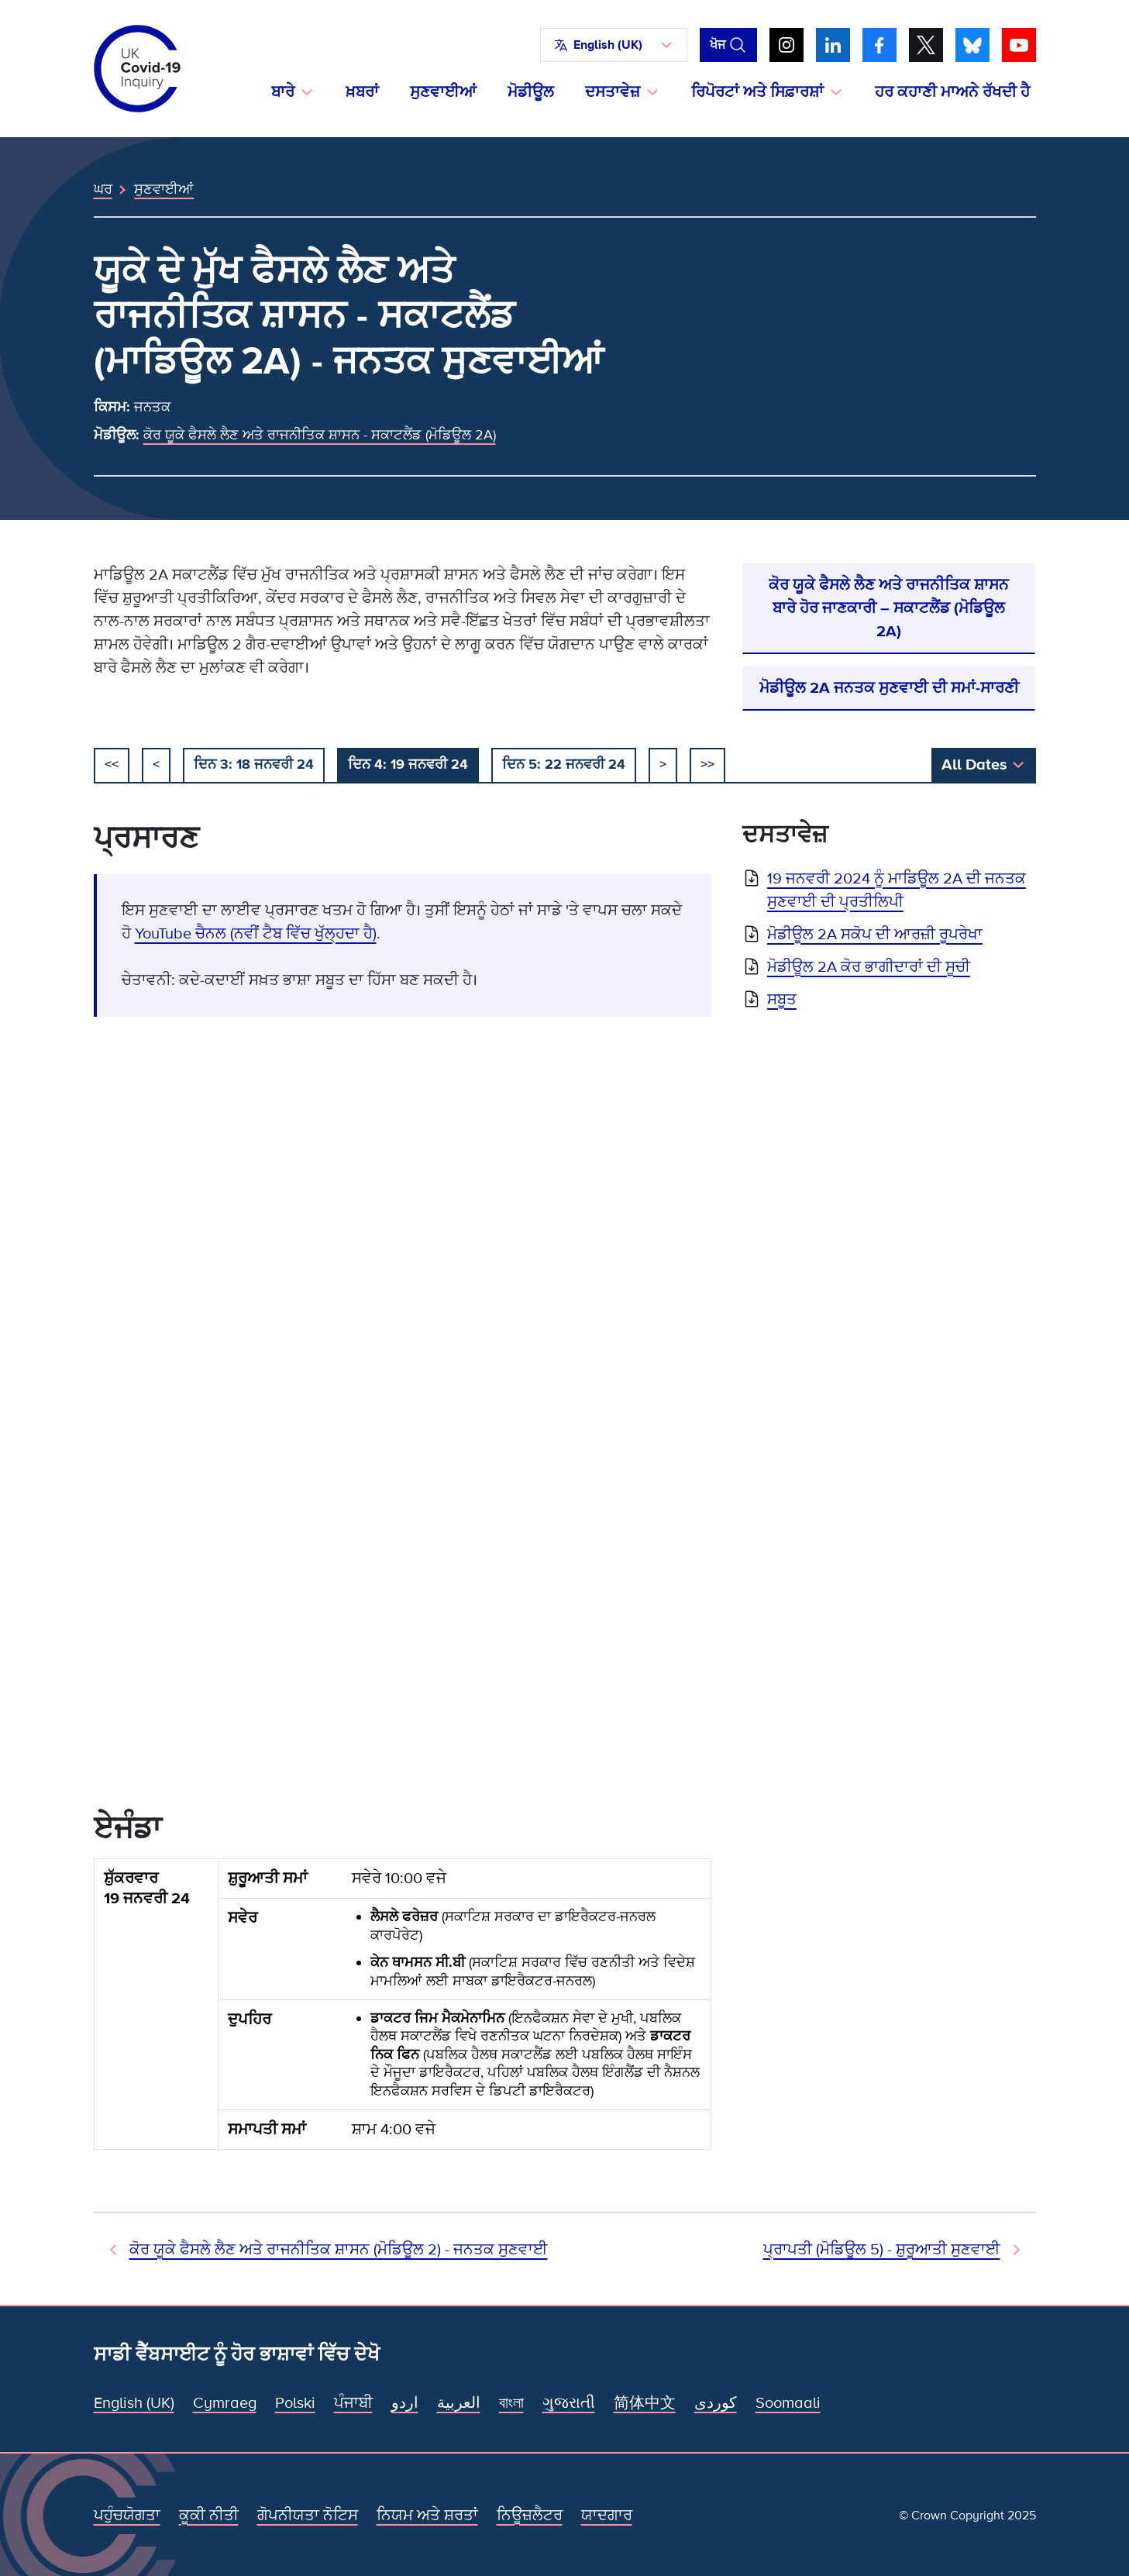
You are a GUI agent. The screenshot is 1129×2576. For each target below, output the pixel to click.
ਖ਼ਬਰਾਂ (362, 92)
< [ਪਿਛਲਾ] (156, 764)
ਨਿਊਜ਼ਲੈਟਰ (530, 2515)
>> (707, 764)
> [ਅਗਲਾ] (662, 764)
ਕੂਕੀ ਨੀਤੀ (209, 2515)
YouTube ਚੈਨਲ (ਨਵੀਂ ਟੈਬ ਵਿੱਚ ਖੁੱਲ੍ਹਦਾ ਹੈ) (256, 934)
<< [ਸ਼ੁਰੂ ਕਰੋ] (112, 764)
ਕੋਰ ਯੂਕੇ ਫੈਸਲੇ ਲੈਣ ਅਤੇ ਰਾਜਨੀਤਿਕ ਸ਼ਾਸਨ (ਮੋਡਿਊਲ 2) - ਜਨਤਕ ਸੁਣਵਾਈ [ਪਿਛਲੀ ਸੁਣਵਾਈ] (338, 2249)
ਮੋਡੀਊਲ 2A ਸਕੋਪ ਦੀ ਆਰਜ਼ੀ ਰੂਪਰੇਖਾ (875, 934)
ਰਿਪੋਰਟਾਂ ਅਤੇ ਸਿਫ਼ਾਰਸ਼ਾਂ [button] (757, 92)
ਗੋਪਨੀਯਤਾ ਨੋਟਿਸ (307, 2515)
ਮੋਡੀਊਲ (531, 92)
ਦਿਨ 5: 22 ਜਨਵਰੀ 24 (563, 764)
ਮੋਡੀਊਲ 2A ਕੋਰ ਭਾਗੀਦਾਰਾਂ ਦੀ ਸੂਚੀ (868, 967)
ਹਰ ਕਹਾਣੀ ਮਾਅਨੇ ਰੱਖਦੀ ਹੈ (952, 92)
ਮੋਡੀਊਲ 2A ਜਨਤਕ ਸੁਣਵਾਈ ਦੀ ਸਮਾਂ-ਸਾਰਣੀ (889, 688)
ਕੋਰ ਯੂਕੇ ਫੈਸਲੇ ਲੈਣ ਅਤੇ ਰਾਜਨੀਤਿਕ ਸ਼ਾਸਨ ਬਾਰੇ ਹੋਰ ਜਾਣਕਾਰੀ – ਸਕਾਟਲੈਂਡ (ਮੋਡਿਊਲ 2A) (889, 608)
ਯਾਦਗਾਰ (606, 2515)
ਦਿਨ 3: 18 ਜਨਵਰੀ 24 (254, 764)
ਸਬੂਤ (782, 999)
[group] (402, 2010)
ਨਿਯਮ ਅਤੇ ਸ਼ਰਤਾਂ (427, 2515)
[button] (613, 45)
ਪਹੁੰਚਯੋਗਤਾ (127, 2515)
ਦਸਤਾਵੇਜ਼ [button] (612, 92)
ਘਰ (103, 189)
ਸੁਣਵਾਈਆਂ (443, 92)
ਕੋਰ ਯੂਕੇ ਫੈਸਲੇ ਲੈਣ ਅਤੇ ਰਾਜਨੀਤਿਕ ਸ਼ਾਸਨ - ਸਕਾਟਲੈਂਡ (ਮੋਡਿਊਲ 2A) (319, 434)
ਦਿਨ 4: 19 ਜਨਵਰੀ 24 (408, 764)
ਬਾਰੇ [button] (282, 92)
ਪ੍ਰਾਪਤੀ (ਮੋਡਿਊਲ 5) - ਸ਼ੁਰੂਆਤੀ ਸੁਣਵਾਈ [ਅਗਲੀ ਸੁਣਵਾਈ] (881, 2249)
